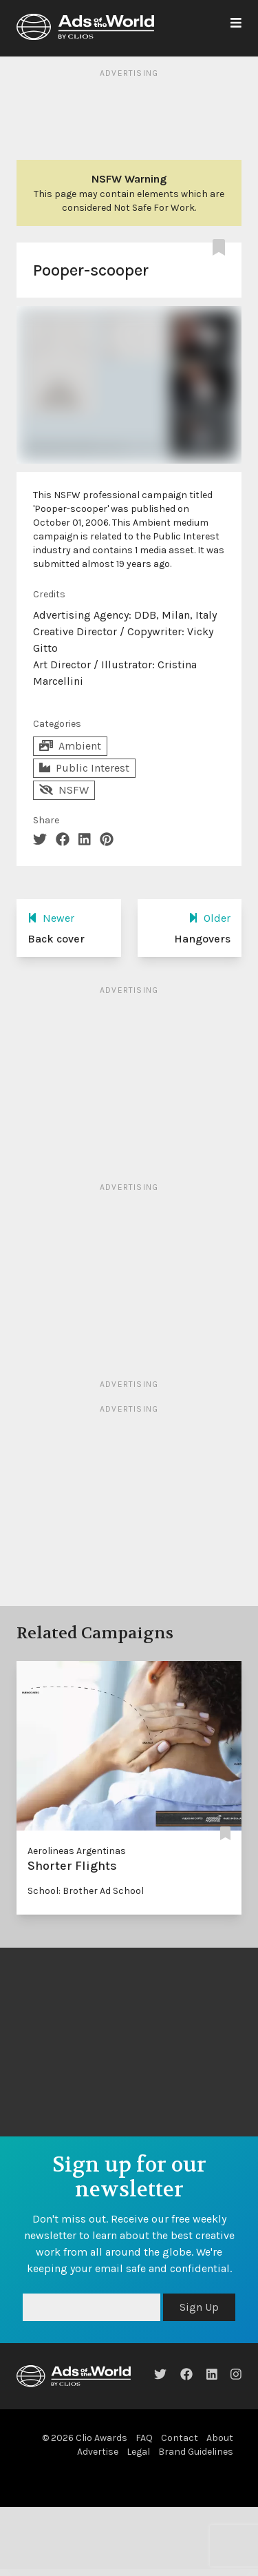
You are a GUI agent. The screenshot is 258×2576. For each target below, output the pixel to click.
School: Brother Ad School (86, 1891)
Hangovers (202, 938)
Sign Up (199, 2307)
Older (209, 918)
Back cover (56, 938)
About (219, 2438)
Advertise (97, 2451)
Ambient (70, 745)
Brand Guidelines (195, 2451)
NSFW (64, 789)
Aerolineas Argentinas (77, 1851)
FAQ (144, 2438)
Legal (138, 2451)
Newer (51, 918)
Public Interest (84, 767)
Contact (179, 2438)
